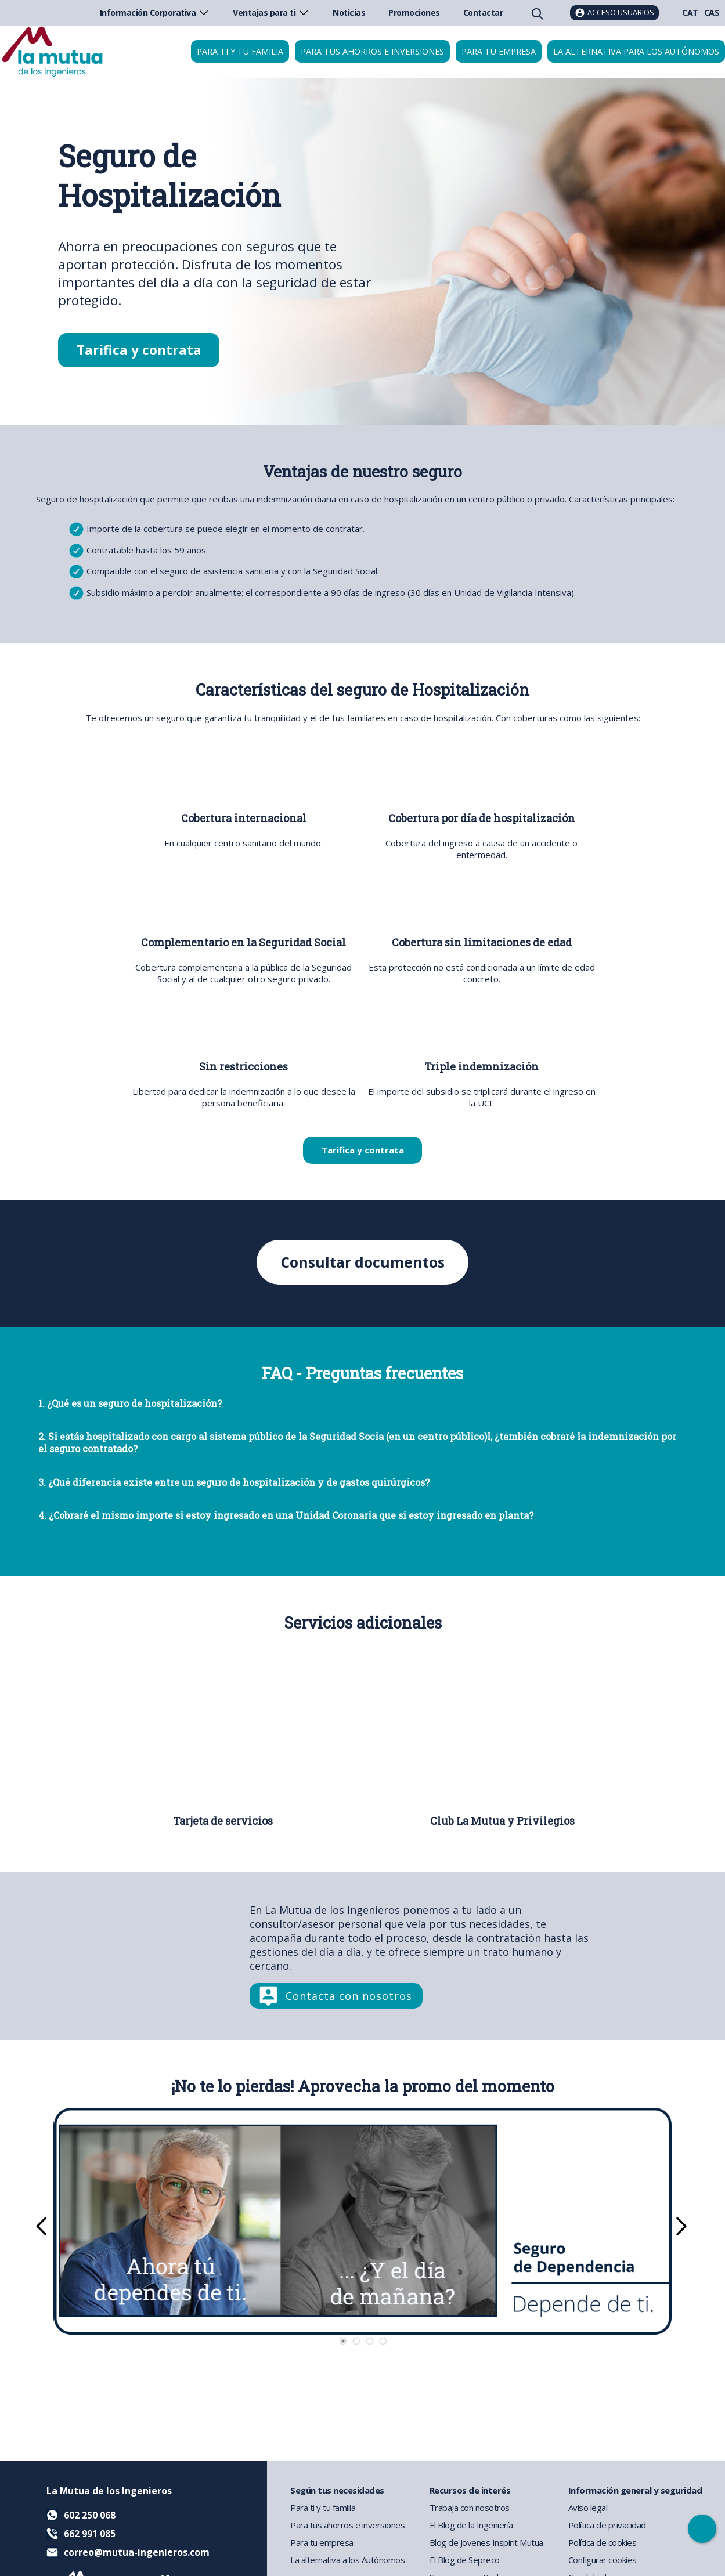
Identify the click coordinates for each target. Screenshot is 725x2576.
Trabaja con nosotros (470, 2507)
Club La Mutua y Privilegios (502, 1821)
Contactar (483, 12)
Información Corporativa (155, 12)
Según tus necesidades (337, 2490)
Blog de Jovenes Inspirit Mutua (486, 2542)
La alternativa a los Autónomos (347, 2560)
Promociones (414, 12)
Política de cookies (602, 2542)
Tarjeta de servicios (223, 1821)
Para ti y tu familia (240, 51)
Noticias (349, 12)
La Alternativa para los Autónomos (636, 51)
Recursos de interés (470, 2490)
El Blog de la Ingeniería (471, 2525)
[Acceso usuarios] (614, 12)
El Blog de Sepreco (465, 2560)
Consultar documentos (362, 1262)
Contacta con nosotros (349, 1996)
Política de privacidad (607, 2525)
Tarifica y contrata (139, 350)
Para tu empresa (498, 51)
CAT (690, 12)
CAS (712, 12)
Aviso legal (588, 2507)
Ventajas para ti (271, 12)
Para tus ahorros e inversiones (372, 51)
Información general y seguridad (635, 2490)
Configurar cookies (602, 2560)
